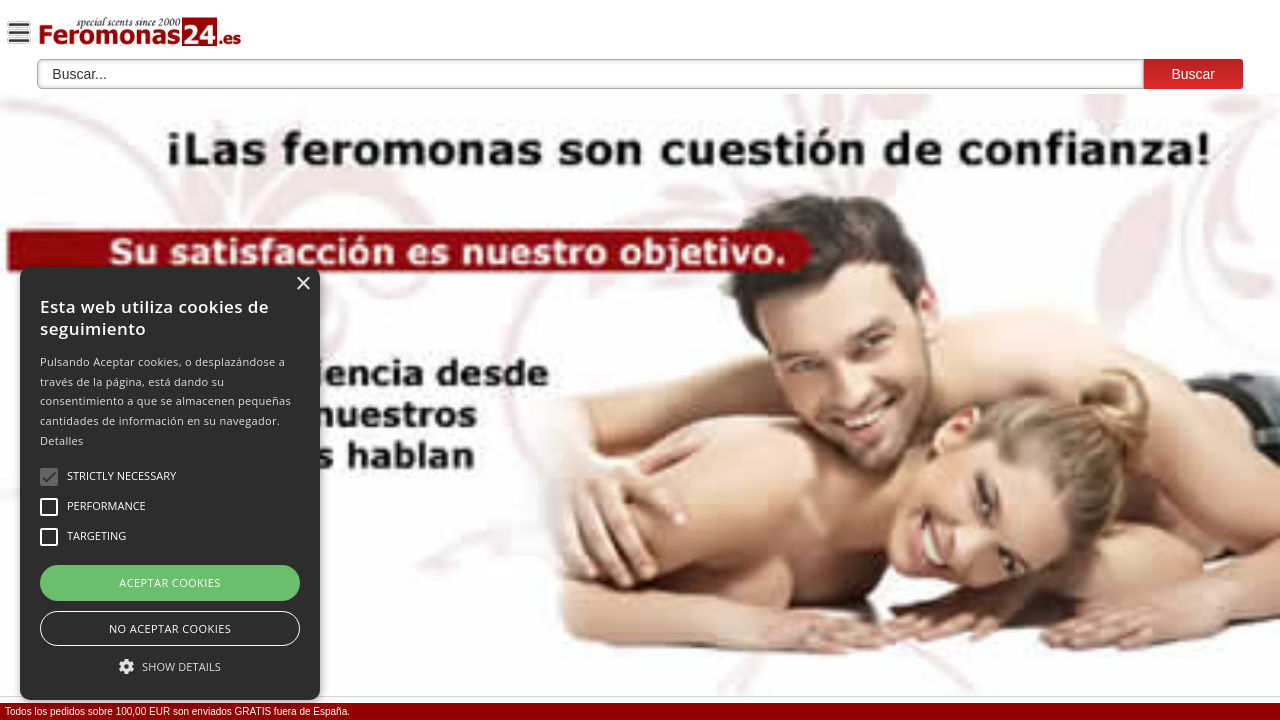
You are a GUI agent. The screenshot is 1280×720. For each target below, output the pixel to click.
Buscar (1193, 74)
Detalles (62, 440)
